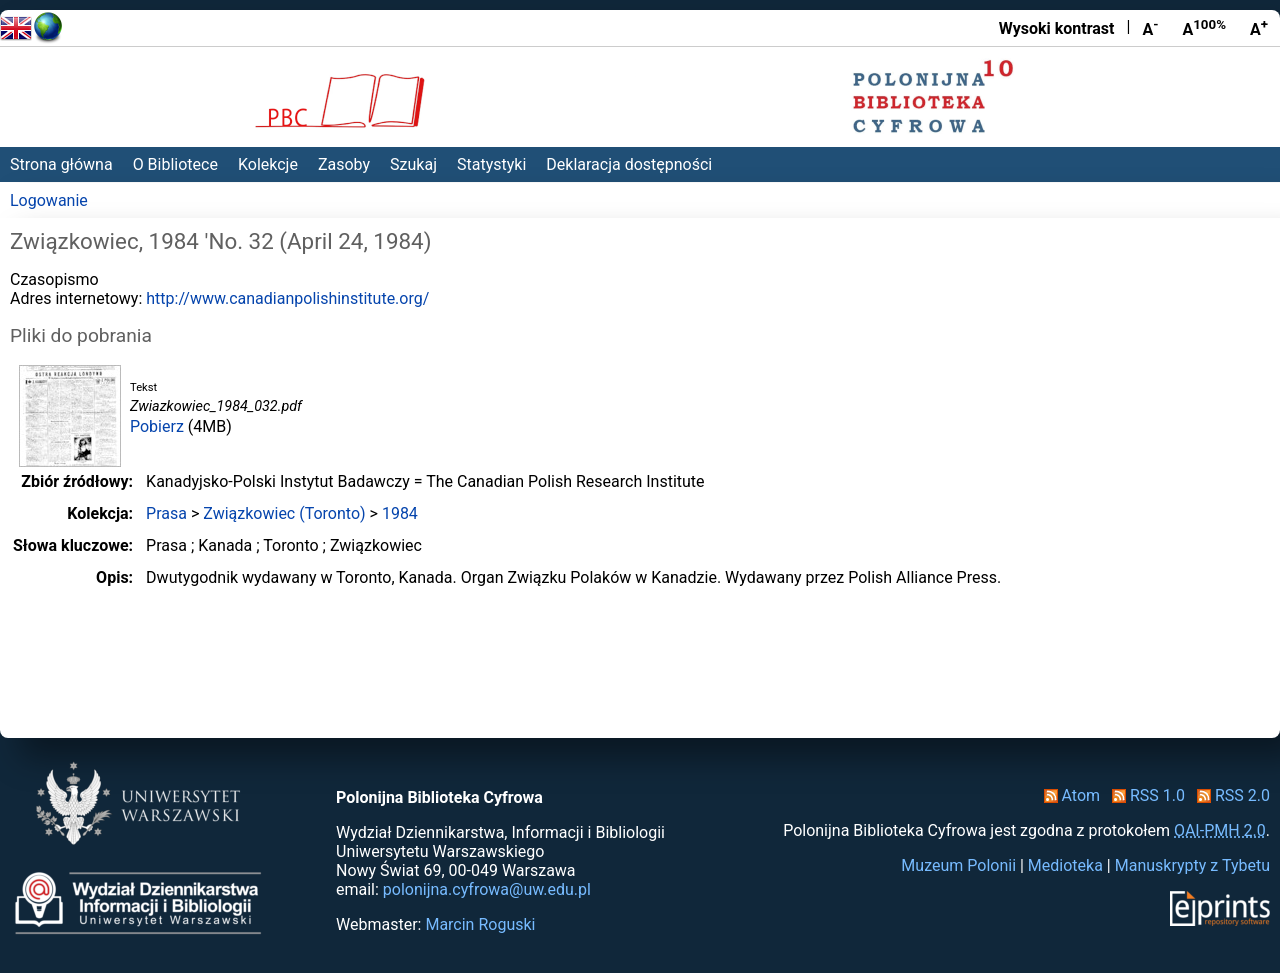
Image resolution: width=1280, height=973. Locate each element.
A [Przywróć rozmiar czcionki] (1204, 28)
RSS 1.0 (1144, 795)
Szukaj (413, 164)
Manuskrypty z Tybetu (1192, 865)
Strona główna (61, 164)
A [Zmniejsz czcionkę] (1150, 28)
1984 (400, 513)
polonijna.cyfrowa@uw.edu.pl (487, 889)
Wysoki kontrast (1057, 28)
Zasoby (344, 164)
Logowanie (49, 200)
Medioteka (1065, 865)
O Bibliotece (175, 164)
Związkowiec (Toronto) (284, 513)
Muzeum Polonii (958, 865)
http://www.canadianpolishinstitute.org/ (287, 298)
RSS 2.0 (1229, 795)
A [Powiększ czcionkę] (1259, 28)
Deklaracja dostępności (629, 164)
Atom (1068, 795)
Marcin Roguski (480, 924)
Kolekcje (268, 164)
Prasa (166, 513)
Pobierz (157, 426)
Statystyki (491, 164)
